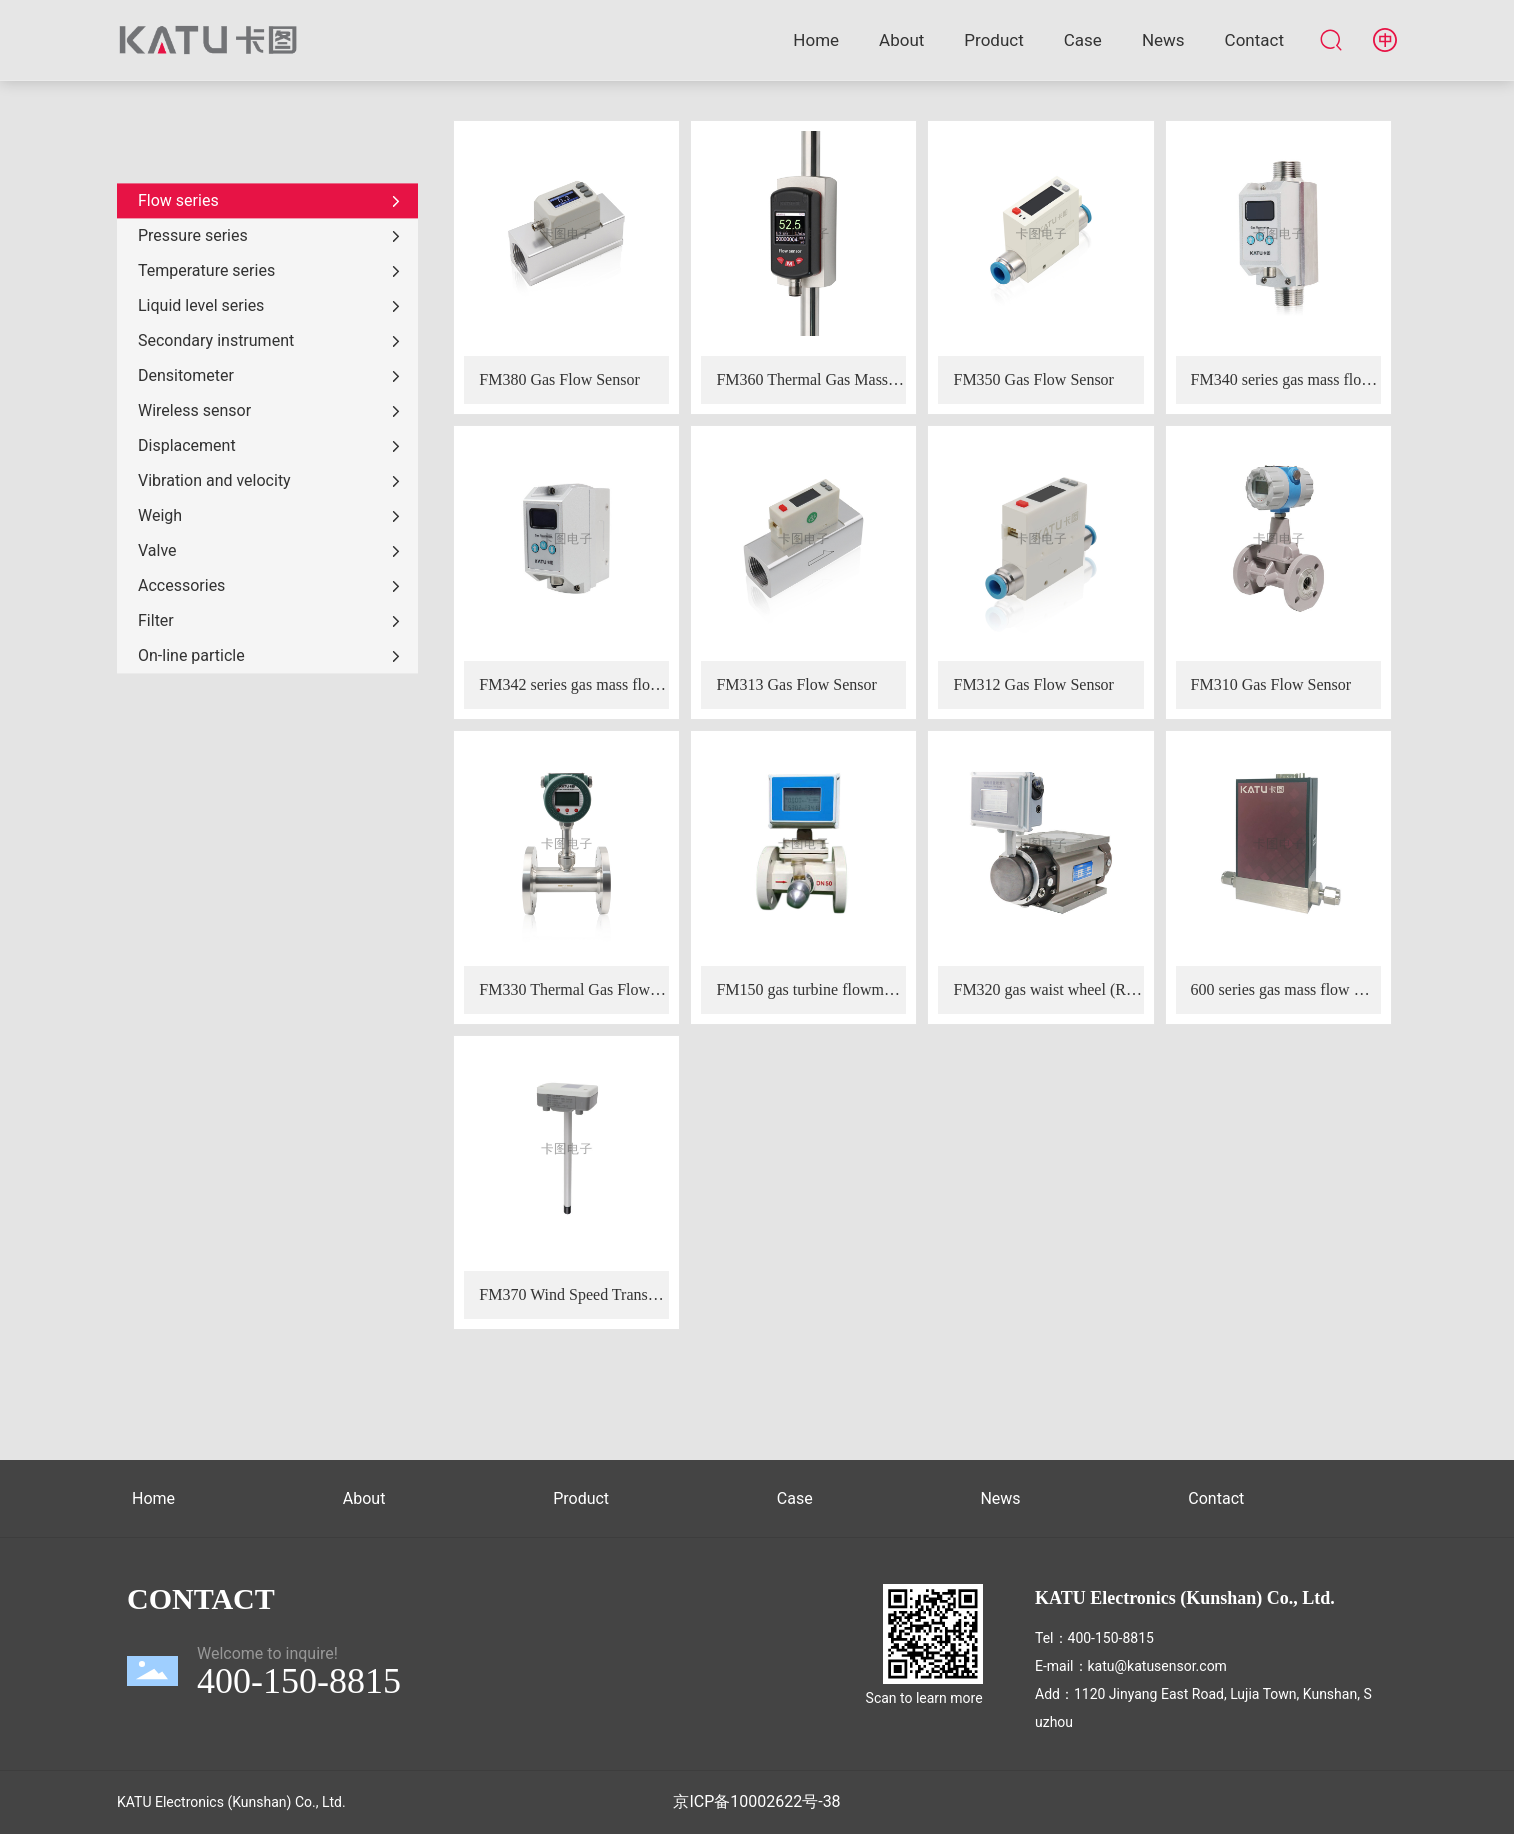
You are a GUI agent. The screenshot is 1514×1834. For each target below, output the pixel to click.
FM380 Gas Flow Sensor (559, 379)
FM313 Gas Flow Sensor (796, 684)
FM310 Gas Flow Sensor (1271, 684)
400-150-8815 (1111, 1638)
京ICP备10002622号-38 (756, 1801)
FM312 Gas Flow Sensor (1033, 684)
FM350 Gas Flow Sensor (1033, 379)
